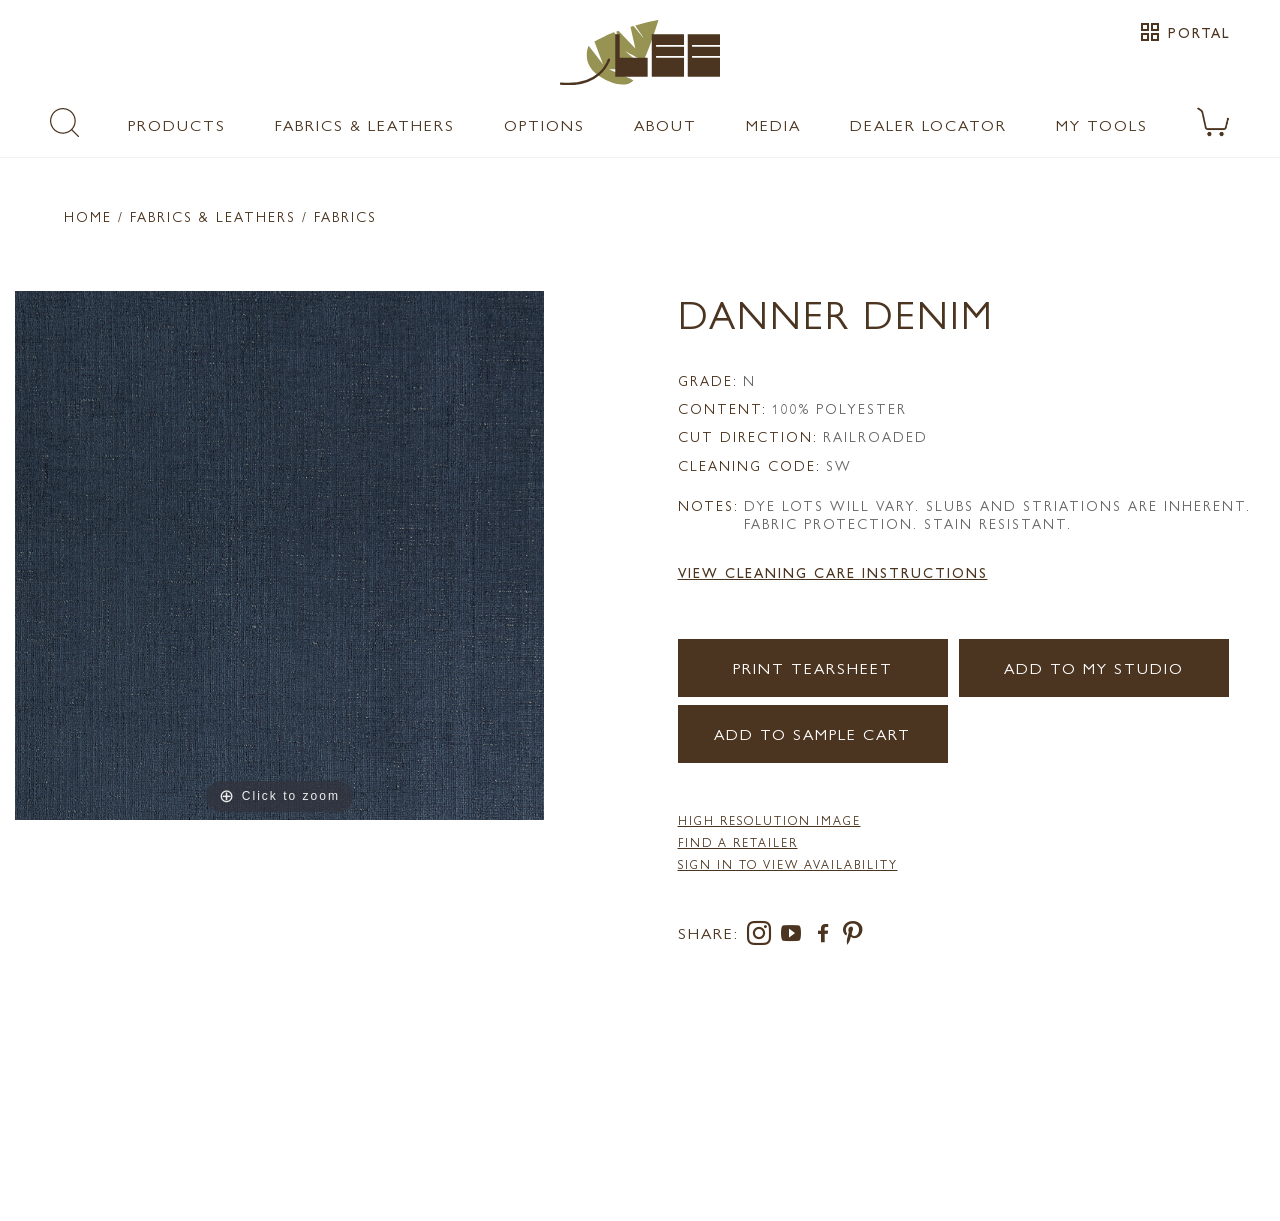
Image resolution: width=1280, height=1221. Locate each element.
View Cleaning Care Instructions (833, 572)
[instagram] (763, 936)
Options (544, 124)
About (665, 124)
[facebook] (827, 936)
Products (177, 124)
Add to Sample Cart (812, 733)
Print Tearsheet (813, 667)
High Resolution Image (769, 820)
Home (88, 216)
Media (773, 124)
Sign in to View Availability (788, 864)
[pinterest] (853, 936)
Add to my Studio (1094, 667)
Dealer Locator (928, 124)
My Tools (1102, 124)
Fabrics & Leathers (365, 124)
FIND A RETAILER (738, 842)
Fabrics (345, 216)
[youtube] (795, 936)
